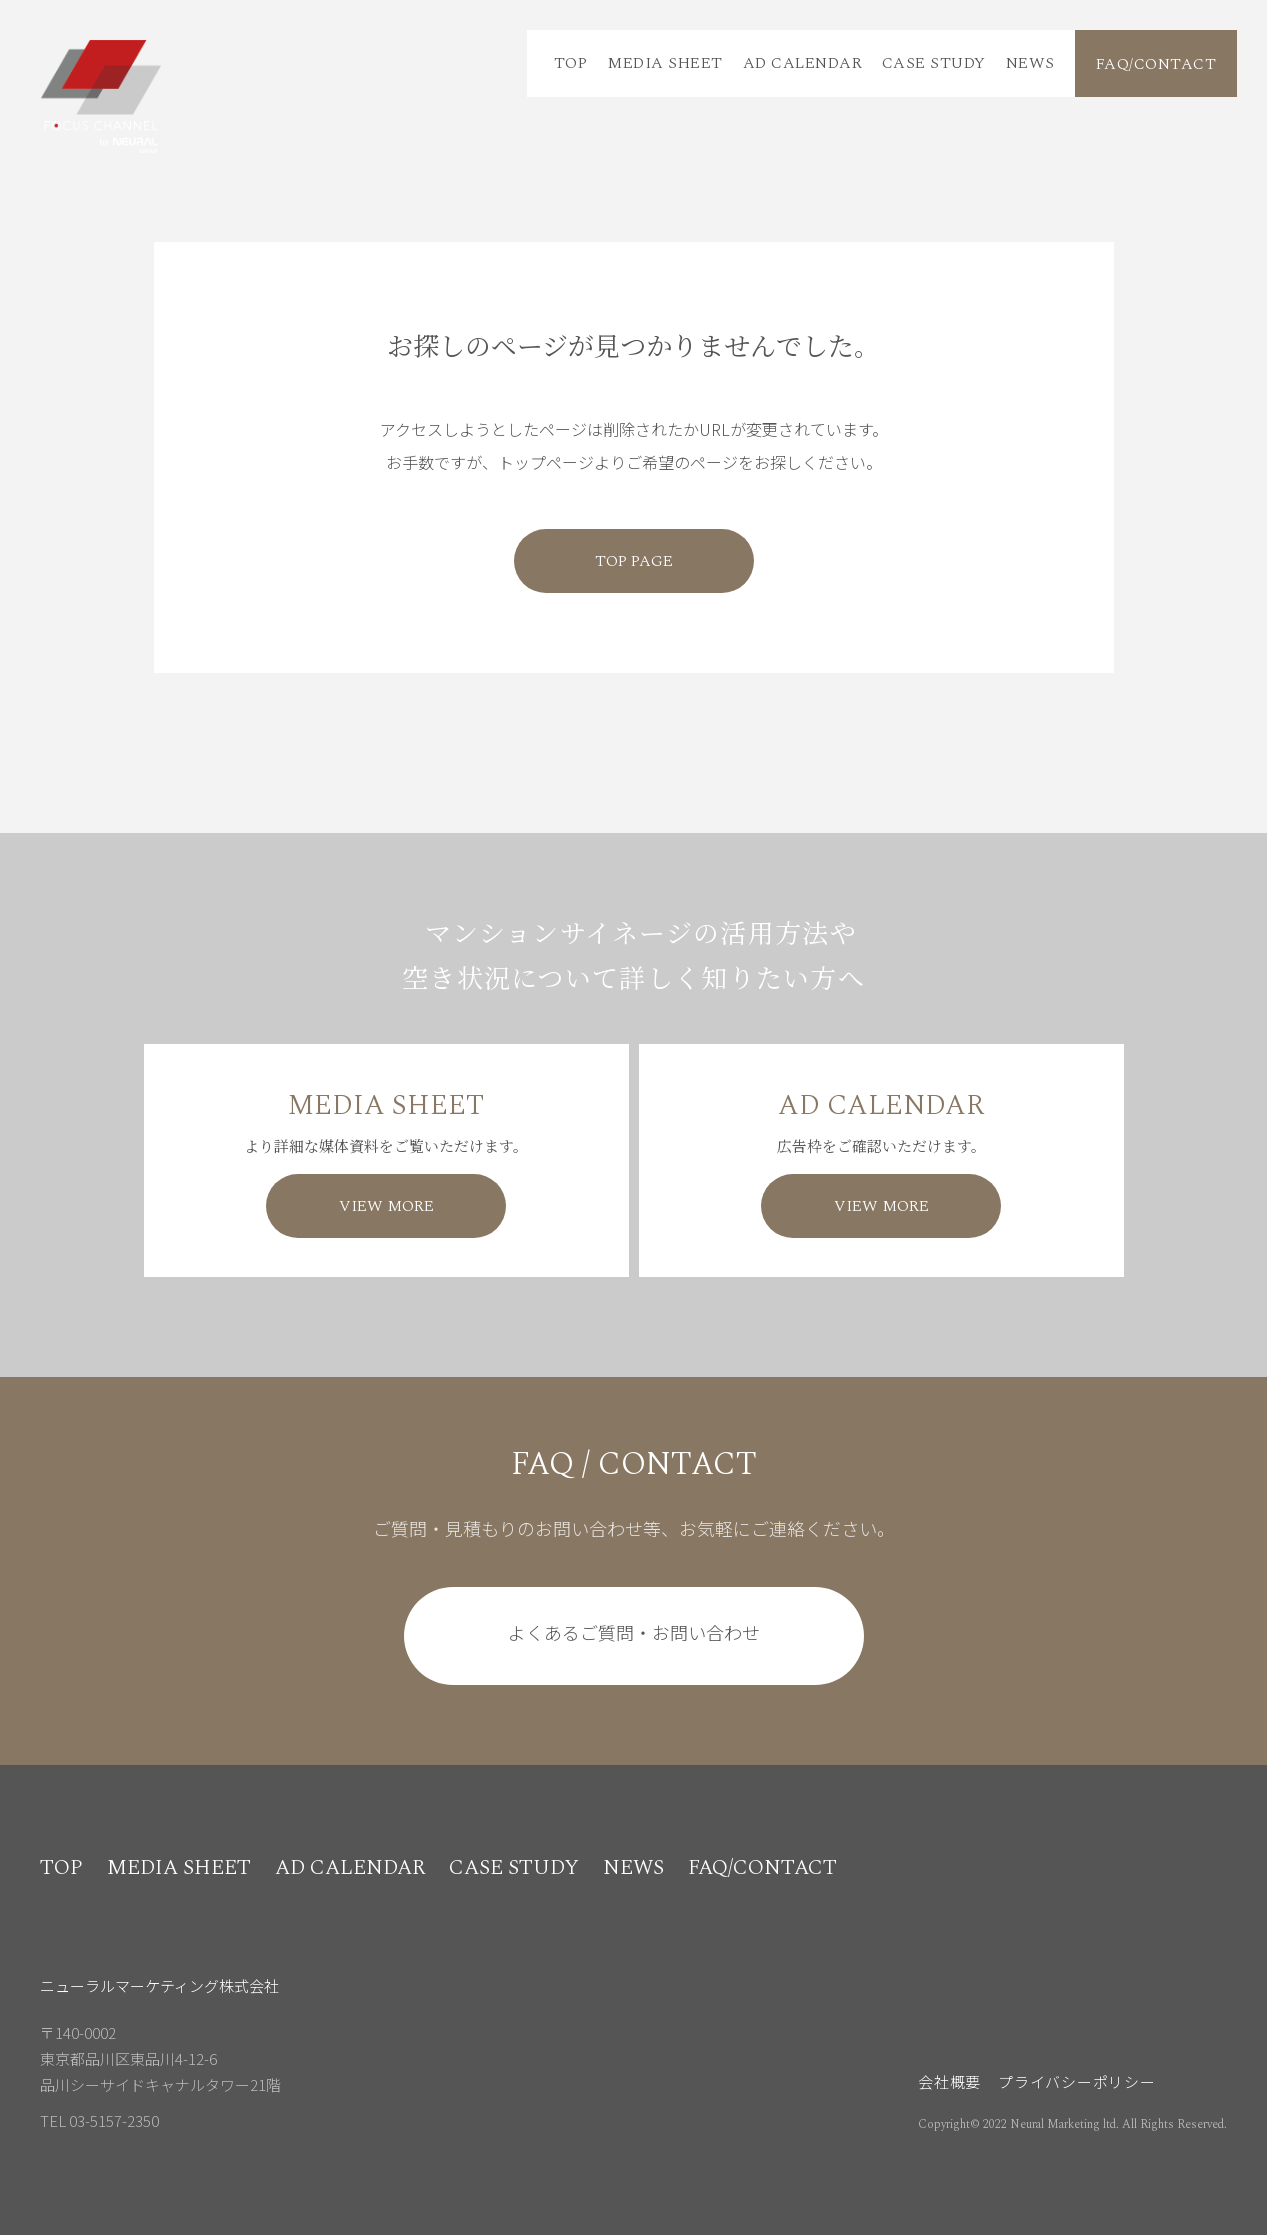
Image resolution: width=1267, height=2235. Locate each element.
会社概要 (949, 2081)
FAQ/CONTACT (1156, 64)
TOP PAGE (634, 561)
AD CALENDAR (802, 63)
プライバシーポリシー (1077, 2081)
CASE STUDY (934, 63)
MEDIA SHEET (664, 63)
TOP (570, 63)
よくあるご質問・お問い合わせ (634, 1632)
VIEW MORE (386, 1206)
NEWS (1030, 63)
